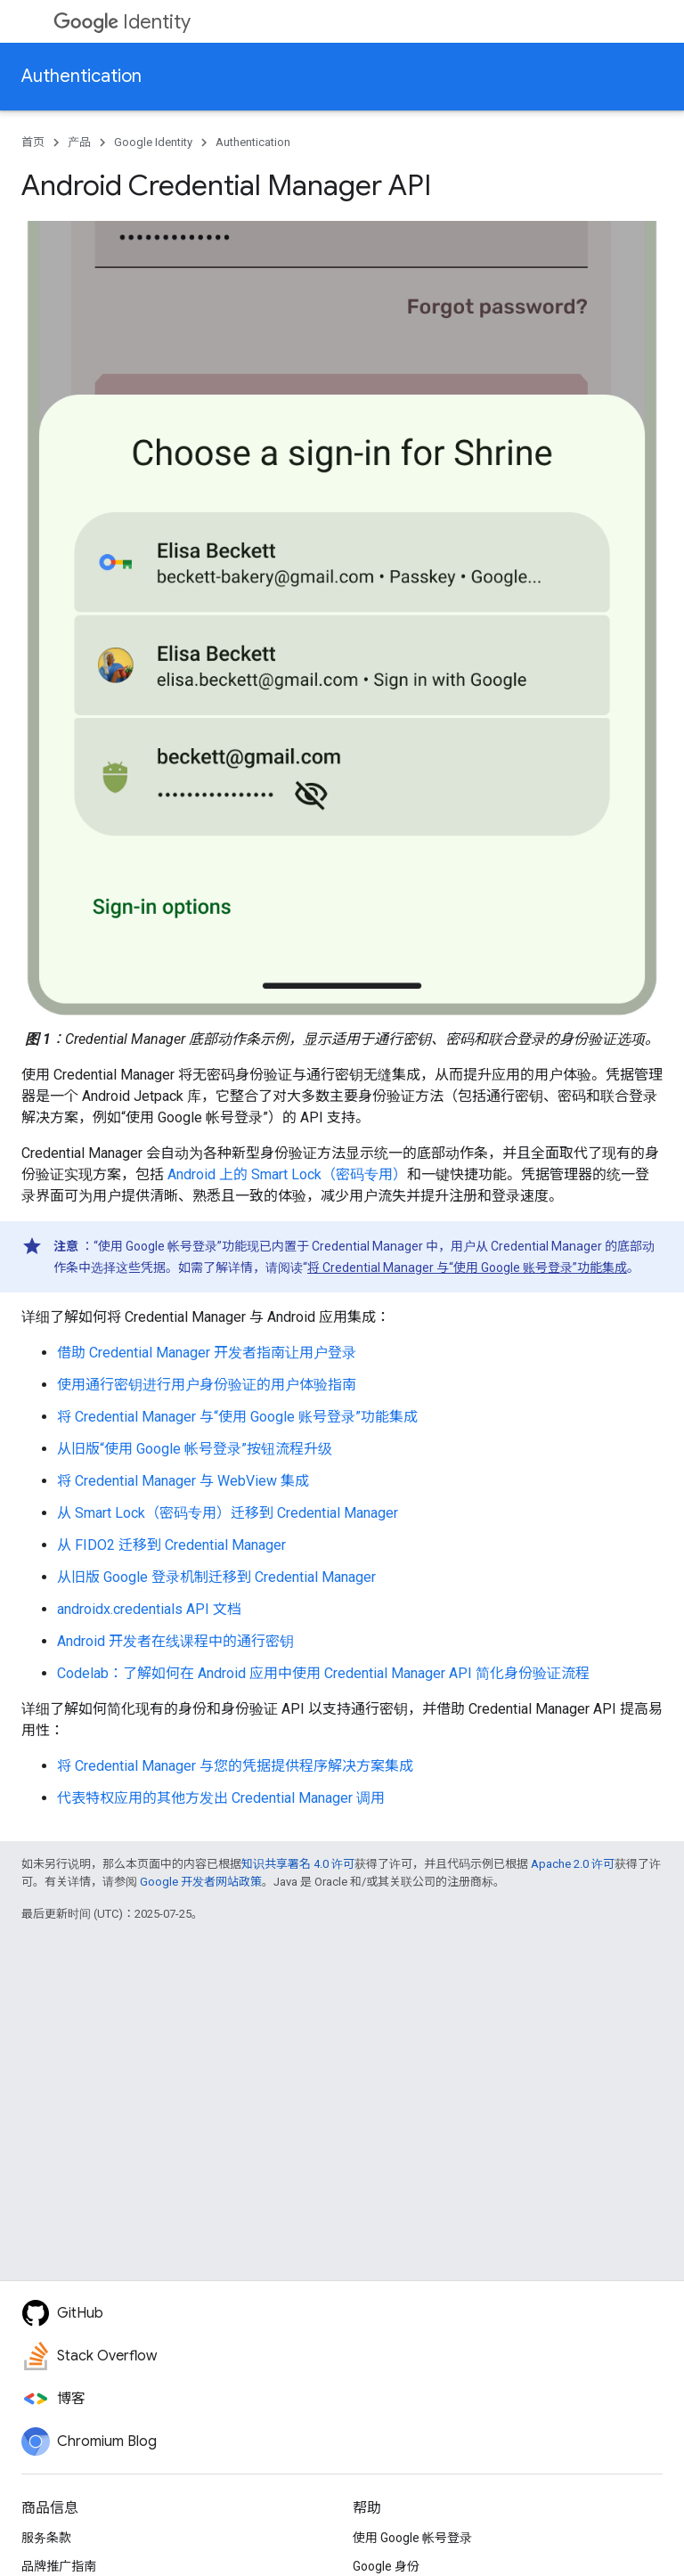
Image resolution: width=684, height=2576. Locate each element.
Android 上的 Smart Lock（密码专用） (287, 1174)
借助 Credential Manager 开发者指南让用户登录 (206, 1352)
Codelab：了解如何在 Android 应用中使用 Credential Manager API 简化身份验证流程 (323, 1673)
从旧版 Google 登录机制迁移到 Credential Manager (216, 1577)
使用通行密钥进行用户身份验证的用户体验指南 (206, 1384)
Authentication (81, 76)
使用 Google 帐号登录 (412, 2538)
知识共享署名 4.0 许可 (297, 1864)
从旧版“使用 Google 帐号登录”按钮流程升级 (194, 1448)
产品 (79, 142)
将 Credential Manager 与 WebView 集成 (183, 1480)
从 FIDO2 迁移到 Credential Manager (171, 1545)
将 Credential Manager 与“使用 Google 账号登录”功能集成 (467, 1267)
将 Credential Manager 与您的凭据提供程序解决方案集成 (235, 1765)
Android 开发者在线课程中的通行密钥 (175, 1641)
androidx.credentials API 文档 (149, 1609)
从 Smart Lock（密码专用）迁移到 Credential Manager (227, 1512)
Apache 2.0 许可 (573, 1864)
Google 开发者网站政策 (201, 1881)
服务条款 (46, 2538)
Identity (122, 22)
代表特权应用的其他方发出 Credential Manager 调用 (221, 1797)
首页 (33, 142)
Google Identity (153, 142)
